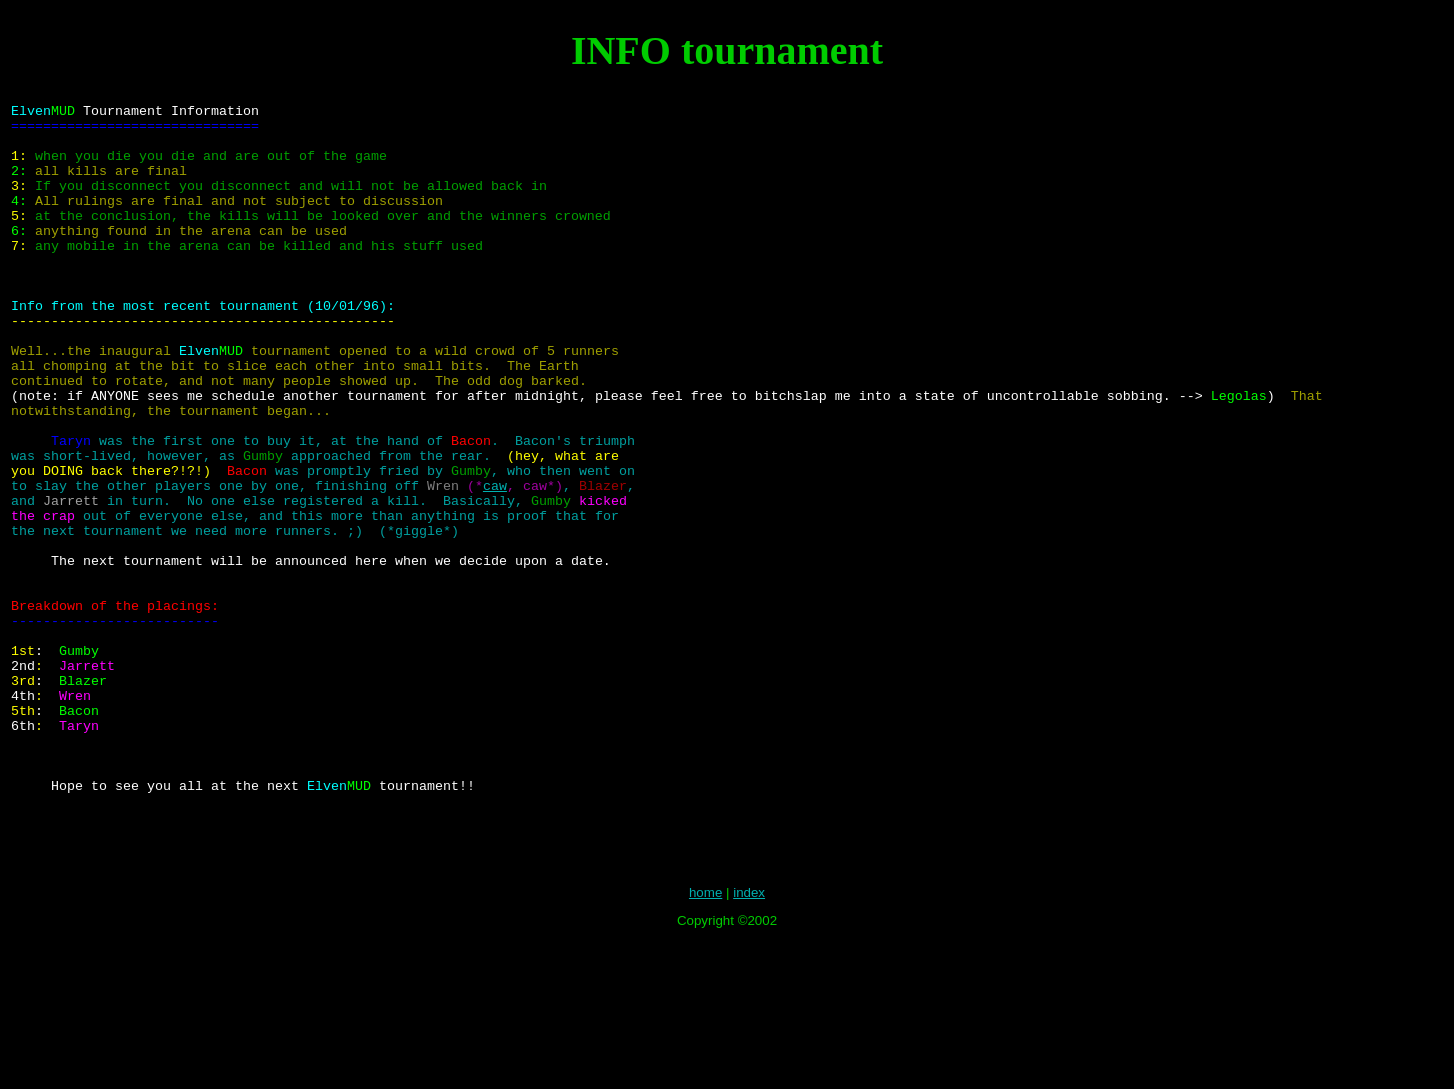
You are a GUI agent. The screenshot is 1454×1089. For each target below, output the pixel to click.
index (749, 1039)
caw (495, 563)
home (705, 1039)
